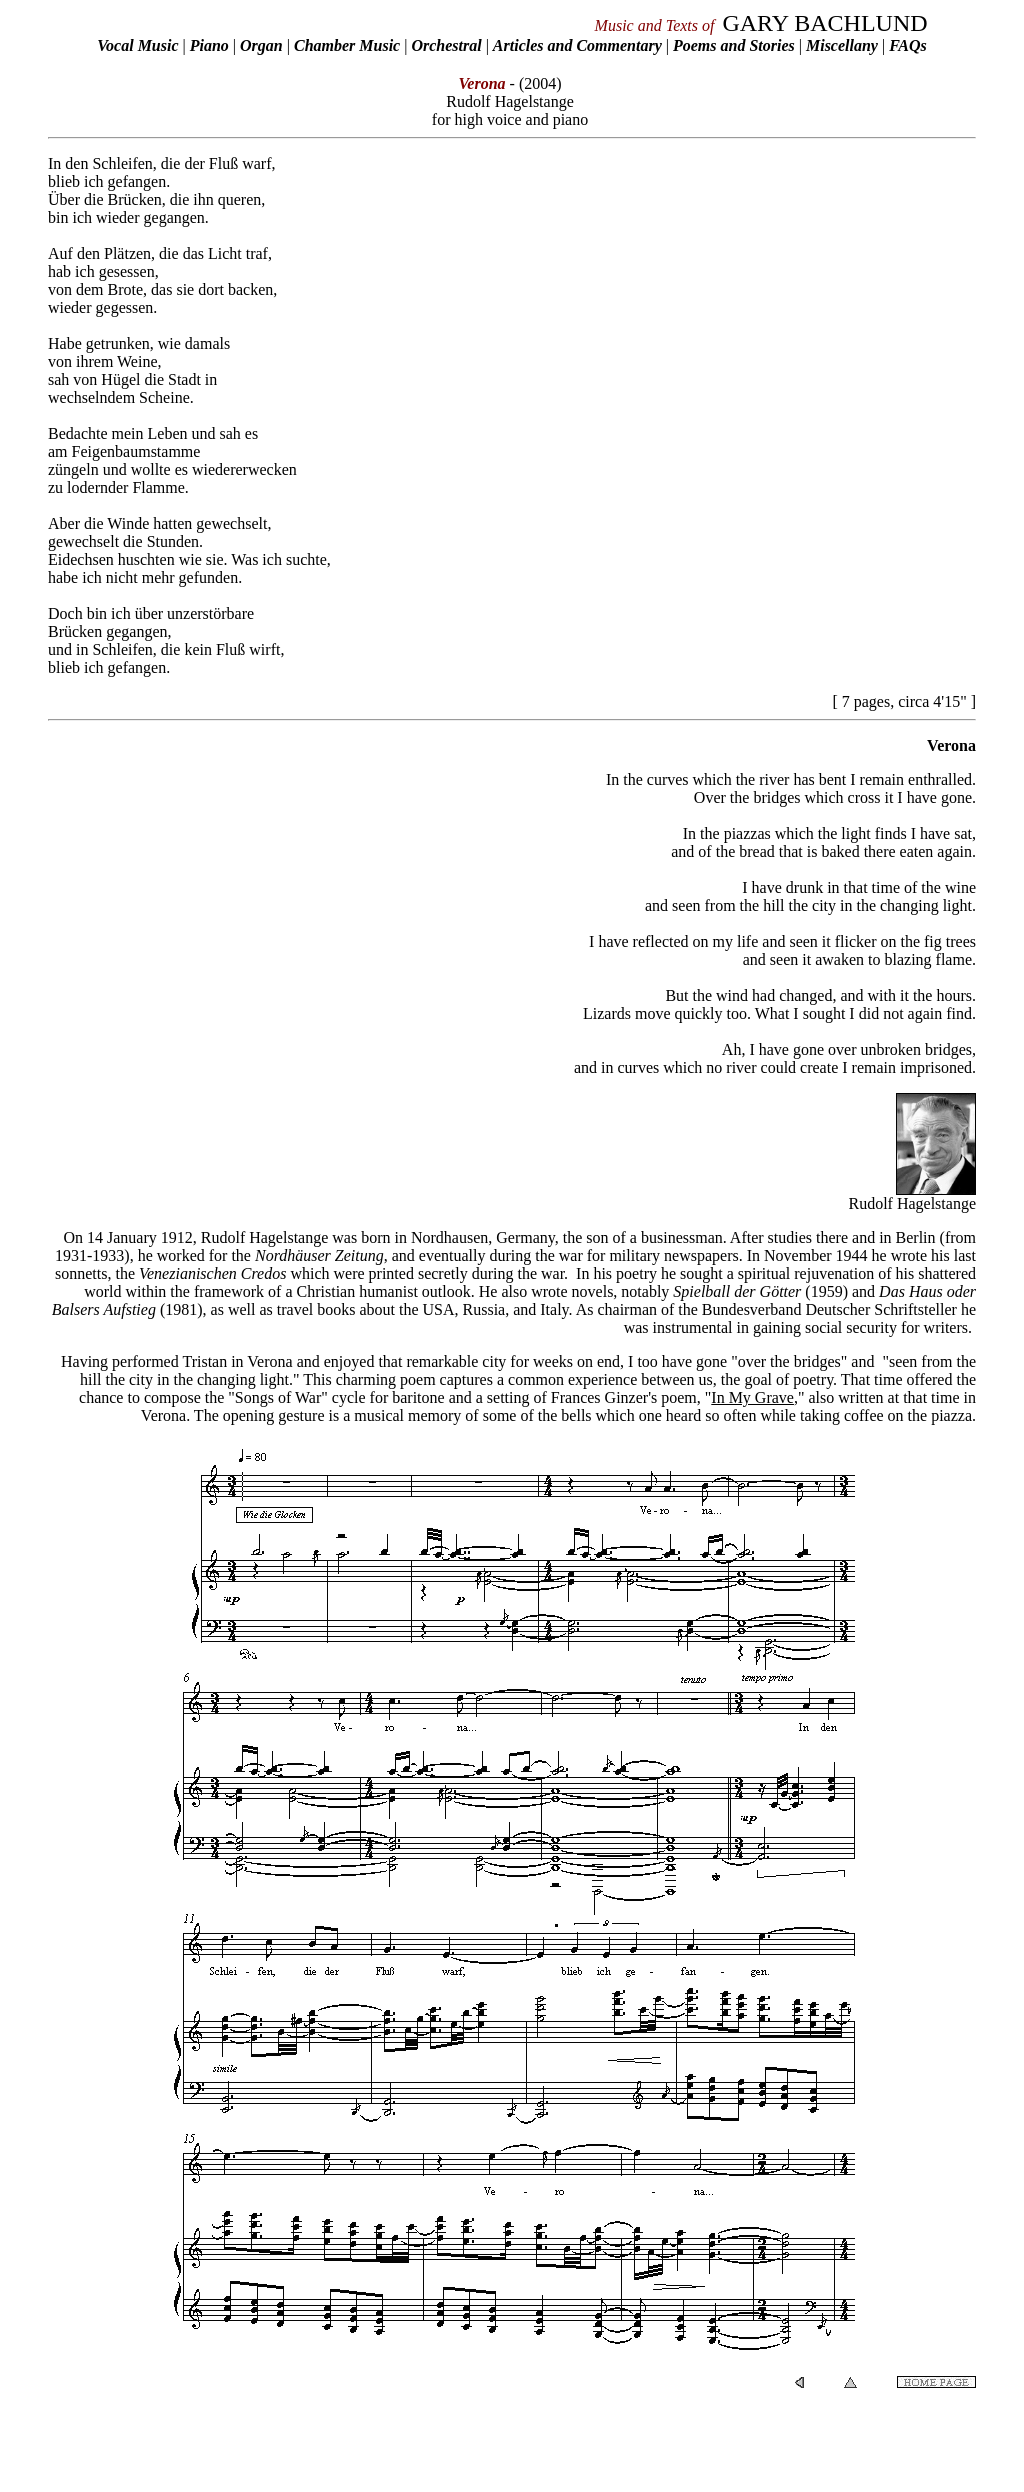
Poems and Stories (734, 45)
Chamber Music (347, 45)
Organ (261, 45)
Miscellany (842, 45)
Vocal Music (137, 45)
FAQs (908, 45)
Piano (209, 45)
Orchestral (448, 45)
